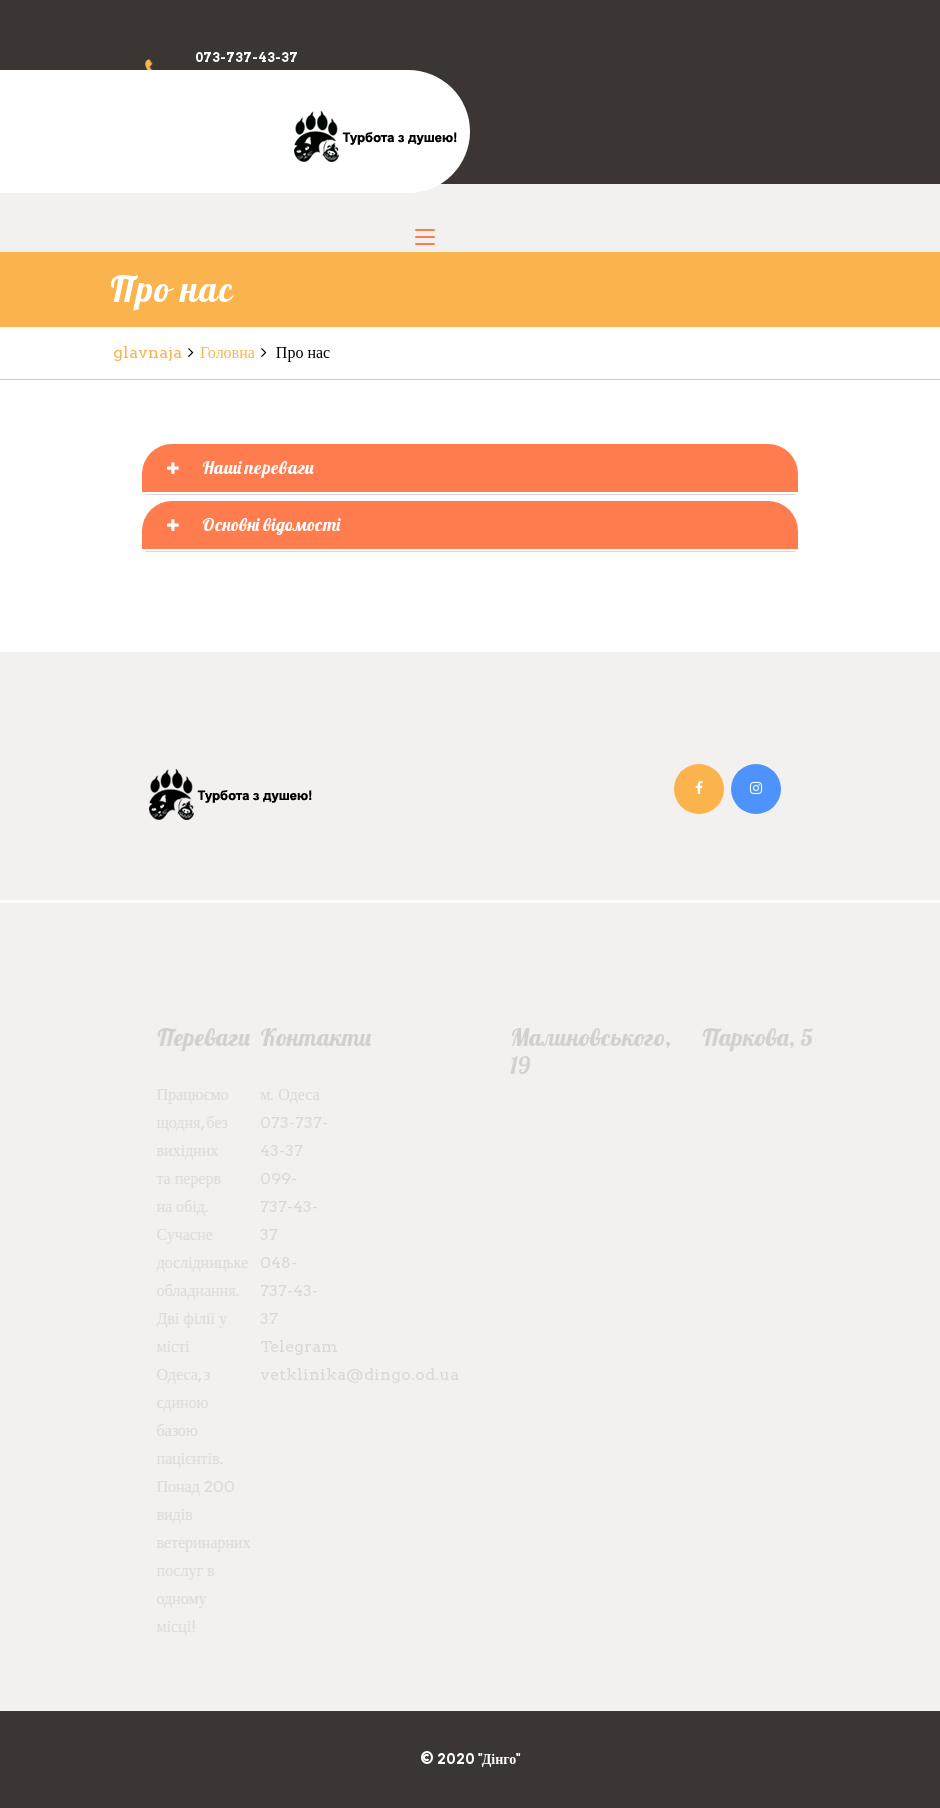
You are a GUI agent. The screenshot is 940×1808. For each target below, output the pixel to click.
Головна (227, 352)
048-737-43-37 (284, 1290)
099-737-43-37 (284, 1206)
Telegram (294, 1346)
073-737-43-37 (246, 57)
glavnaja (147, 352)
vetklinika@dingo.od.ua (354, 1374)
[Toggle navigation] (425, 238)
